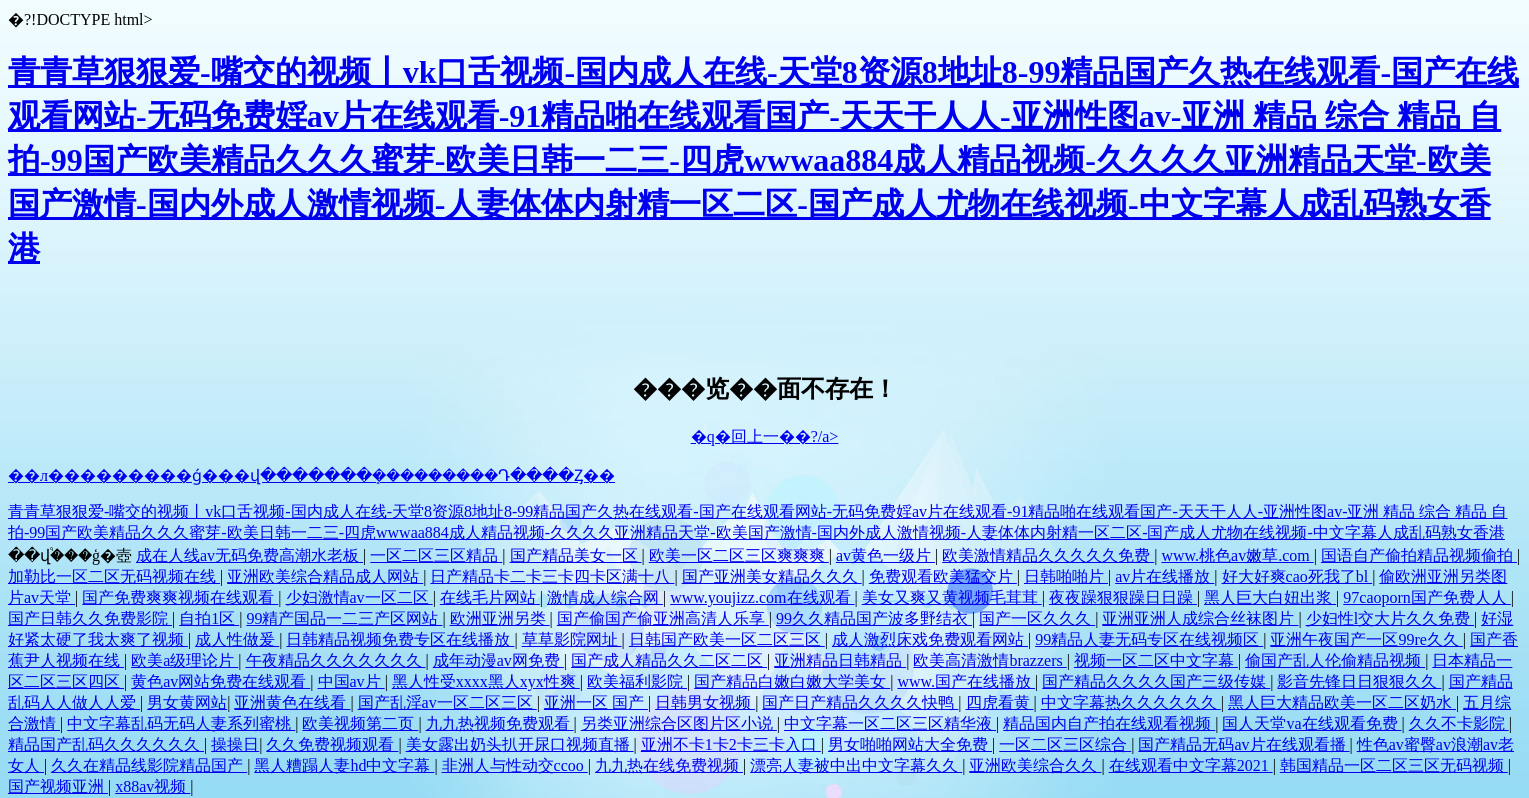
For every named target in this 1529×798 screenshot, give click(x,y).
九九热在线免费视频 (669, 765)
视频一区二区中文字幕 (1156, 660)
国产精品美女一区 (576, 555)
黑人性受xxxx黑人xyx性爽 (486, 681)
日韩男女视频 (705, 702)
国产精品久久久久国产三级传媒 (1156, 681)
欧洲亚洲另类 (500, 618)
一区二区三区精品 (436, 555)
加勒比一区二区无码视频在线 (114, 576)
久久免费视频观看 (332, 744)
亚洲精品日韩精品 (840, 660)
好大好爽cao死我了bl (1297, 576)
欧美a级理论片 (184, 660)
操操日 (235, 744)
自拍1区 (209, 618)
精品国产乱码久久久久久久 (106, 744)
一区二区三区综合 (1065, 744)
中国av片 (351, 681)
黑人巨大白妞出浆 (1270, 597)
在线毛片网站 (490, 597)
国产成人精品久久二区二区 (669, 660)
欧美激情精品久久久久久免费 (1048, 555)
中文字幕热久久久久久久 (1131, 702)
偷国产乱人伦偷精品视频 (1335, 660)
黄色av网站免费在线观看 (220, 681)
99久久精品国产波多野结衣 (874, 618)
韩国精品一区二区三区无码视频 (1394, 765)
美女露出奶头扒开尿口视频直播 (520, 744)
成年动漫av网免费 (498, 660)
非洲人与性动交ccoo (515, 765)
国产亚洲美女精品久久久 (772, 576)
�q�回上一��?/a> (765, 436)
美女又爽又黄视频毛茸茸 (952, 597)
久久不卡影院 (1459, 723)
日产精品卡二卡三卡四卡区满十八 (552, 576)
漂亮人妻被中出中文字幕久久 (856, 765)
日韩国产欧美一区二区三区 (727, 639)
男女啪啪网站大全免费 (910, 744)
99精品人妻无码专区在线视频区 (1149, 639)
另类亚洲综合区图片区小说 (679, 723)
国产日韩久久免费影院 (90, 618)
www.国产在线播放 (966, 681)
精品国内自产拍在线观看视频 (1109, 723)
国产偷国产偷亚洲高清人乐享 (663, 618)
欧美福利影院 (637, 681)
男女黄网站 (187, 702)
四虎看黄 (1000, 702)
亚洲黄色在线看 (292, 702)
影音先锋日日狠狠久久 (1359, 681)
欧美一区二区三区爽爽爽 (739, 555)
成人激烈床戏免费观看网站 (930, 639)
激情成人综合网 (605, 597)
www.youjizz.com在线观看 (762, 597)
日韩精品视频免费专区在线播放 (400, 639)
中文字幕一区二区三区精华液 (890, 723)
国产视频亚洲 (58, 786)
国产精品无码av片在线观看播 (1243, 744)
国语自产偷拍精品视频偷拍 (1419, 555)
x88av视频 (152, 786)
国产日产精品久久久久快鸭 (860, 702)
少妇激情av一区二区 (359, 597)
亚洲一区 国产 (596, 702)
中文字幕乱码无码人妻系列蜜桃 (181, 723)
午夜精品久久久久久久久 (336, 660)
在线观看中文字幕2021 (1191, 765)
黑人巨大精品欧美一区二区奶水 (1342, 702)
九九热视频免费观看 (500, 723)
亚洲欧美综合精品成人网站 (325, 576)
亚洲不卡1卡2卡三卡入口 (731, 744)
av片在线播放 (1164, 576)
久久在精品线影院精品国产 (149, 765)
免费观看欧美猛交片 (943, 576)
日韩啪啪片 (1066, 576)
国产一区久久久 (1037, 618)
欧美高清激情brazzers (989, 660)
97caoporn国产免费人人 (1427, 597)
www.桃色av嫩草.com (1237, 555)
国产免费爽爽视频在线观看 (180, 597)
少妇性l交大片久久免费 (1390, 618)
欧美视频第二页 (360, 723)
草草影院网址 (572, 639)
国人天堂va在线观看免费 (1311, 723)
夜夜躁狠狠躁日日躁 (1123, 597)
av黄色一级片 (885, 555)
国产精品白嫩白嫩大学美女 (792, 681)
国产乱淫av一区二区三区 (447, 702)
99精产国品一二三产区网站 (344, 618)
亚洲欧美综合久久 (1035, 765)
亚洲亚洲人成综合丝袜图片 (1200, 618)
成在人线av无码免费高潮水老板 (249, 555)
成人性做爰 (237, 639)
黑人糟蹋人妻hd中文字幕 (344, 765)
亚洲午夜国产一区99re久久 (1366, 639)
